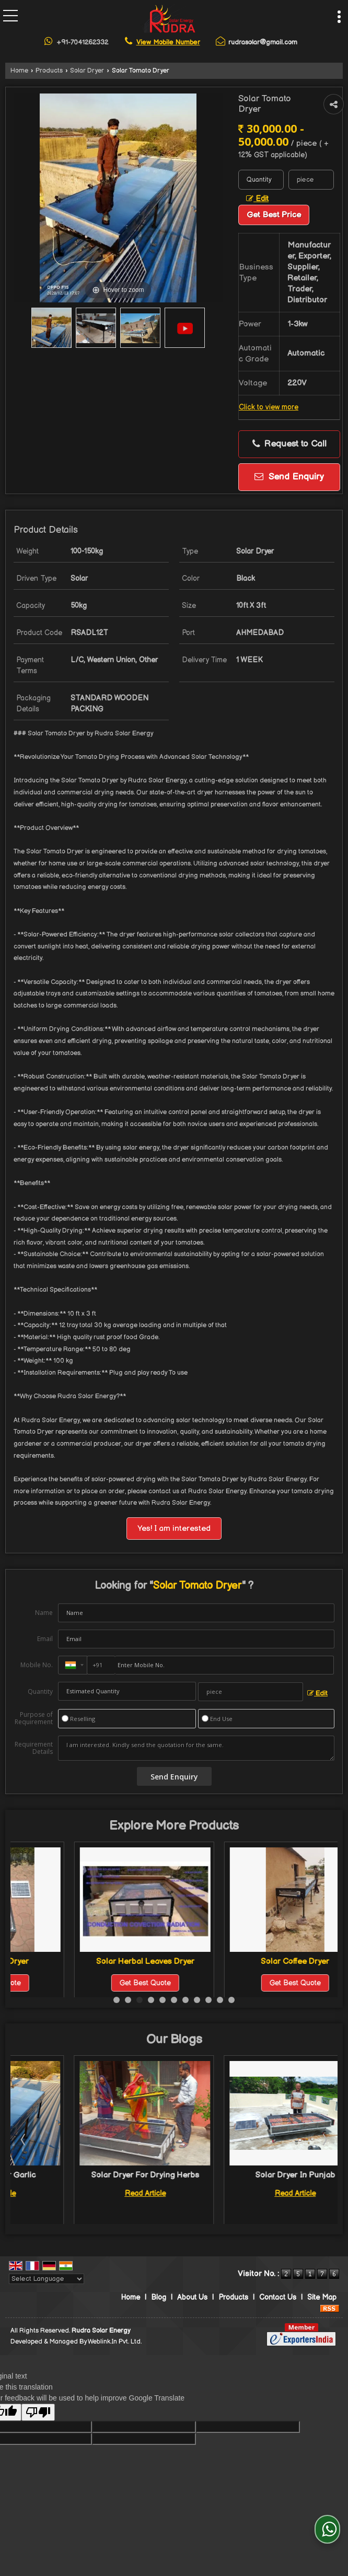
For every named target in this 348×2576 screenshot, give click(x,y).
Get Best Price (274, 215)
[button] (168, 42)
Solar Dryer (87, 71)
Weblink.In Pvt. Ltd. (115, 2342)
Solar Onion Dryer (81, 1961)
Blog (158, 2297)
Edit (257, 199)
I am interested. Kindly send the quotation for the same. (196, 1748)
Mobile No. (36, 1664)
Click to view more (268, 407)
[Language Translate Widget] (46, 2279)
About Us (192, 2297)
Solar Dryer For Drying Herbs (232, 2175)
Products (49, 71)
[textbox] (311, 180)
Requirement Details (34, 1748)
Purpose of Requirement (34, 1718)
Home (19, 71)
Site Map (322, 2297)
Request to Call (289, 444)
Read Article (81, 2193)
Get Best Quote (81, 1982)
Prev (24, 2139)
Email (45, 1638)
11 (231, 2000)
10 (220, 2000)
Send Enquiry (289, 477)
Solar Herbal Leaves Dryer (231, 1961)
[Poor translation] (38, 2412)
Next (324, 2139)
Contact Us (277, 2297)
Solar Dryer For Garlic (81, 2175)
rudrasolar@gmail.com (262, 42)
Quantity (40, 1691)
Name (44, 1612)
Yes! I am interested (174, 1528)
